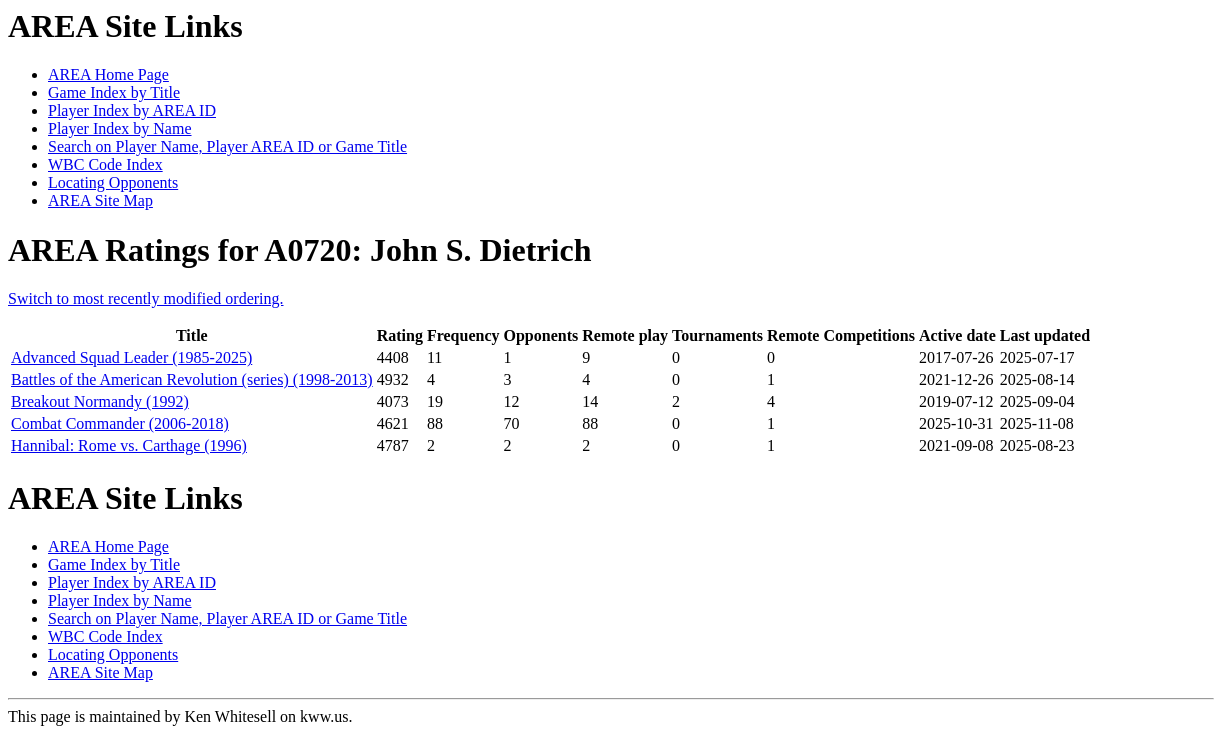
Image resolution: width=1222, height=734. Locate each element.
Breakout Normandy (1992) (100, 401)
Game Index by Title (114, 92)
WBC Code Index (105, 164)
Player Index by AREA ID (132, 110)
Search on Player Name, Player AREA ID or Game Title (227, 146)
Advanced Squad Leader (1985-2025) (131, 357)
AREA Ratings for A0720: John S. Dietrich (299, 250)
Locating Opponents (113, 182)
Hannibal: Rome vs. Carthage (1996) (129, 445)
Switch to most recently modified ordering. (146, 298)
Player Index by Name (120, 128)
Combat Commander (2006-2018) (120, 423)
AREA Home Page (108, 74)
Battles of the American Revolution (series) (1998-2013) (192, 379)
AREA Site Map (100, 200)
